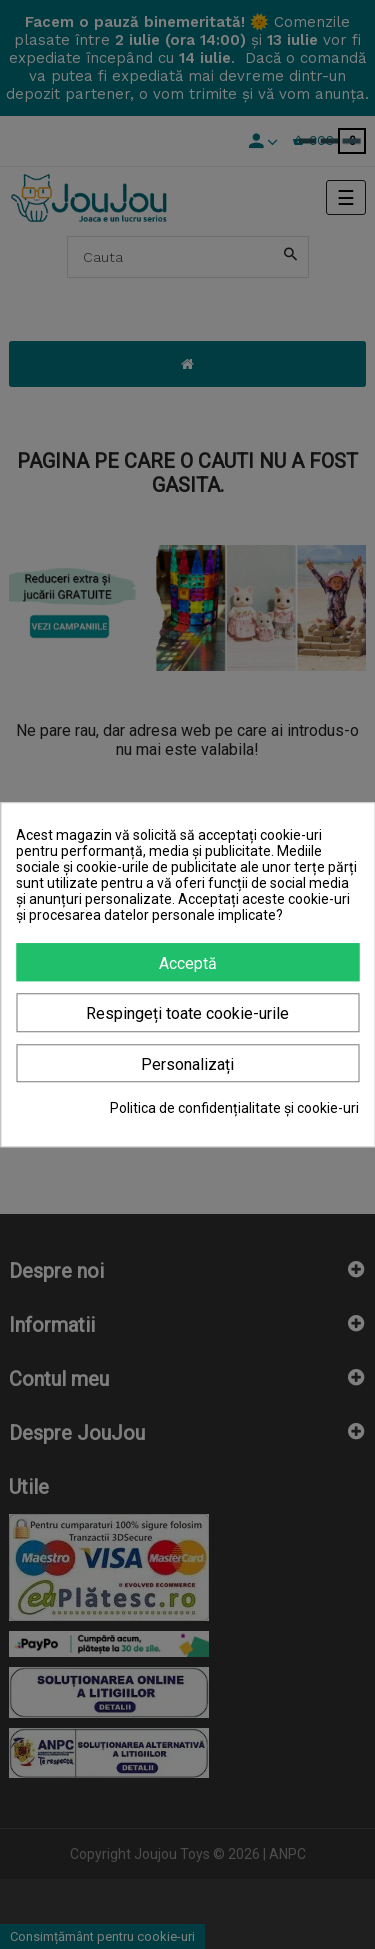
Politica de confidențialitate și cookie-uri (234, 1108)
